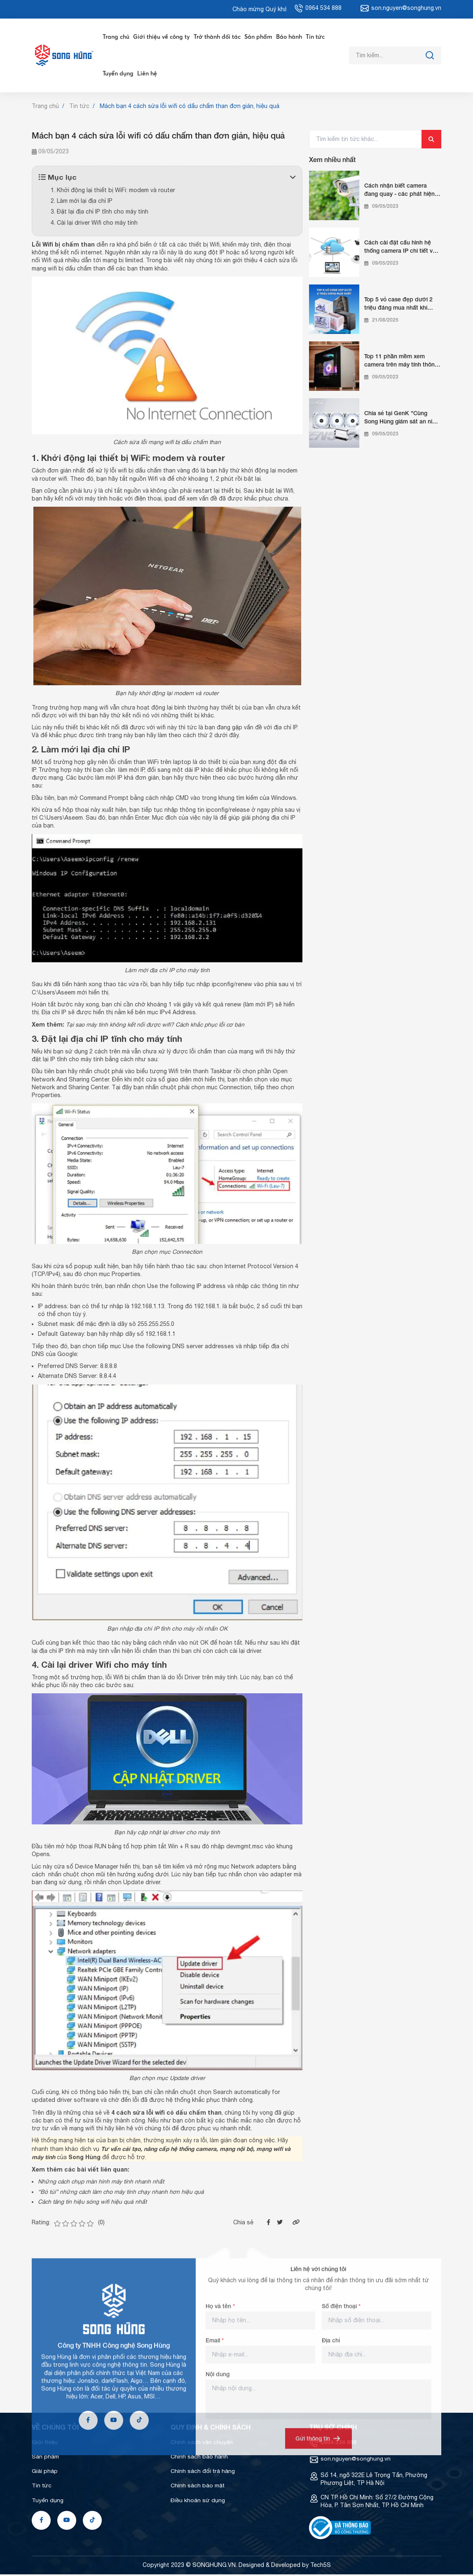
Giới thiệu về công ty (160, 37)
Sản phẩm (256, 37)
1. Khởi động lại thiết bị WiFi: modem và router (113, 191)
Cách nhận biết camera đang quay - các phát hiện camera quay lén (399, 191)
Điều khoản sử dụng (198, 2501)
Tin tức (311, 37)
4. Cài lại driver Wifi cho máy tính (94, 224)
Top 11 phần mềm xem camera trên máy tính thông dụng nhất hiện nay (401, 362)
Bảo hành (286, 37)
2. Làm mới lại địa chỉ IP (81, 202)
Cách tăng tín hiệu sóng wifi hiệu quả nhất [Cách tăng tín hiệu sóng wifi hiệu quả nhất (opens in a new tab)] (93, 2203)
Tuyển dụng (117, 75)
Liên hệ (146, 75)
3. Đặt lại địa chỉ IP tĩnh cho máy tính (99, 213)
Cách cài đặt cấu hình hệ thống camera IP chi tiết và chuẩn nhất (400, 248)
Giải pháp (45, 2472)
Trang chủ (115, 37)
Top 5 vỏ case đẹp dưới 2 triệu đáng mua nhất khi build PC (398, 305)
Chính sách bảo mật (198, 2487)
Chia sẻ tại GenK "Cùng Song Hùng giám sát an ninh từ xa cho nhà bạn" (401, 419)
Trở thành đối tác (215, 37)
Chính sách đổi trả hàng (203, 2472)
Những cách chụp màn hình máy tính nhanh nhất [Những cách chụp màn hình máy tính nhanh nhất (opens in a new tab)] (102, 2183)
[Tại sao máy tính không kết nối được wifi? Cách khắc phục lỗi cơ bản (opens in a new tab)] (157, 1026)
